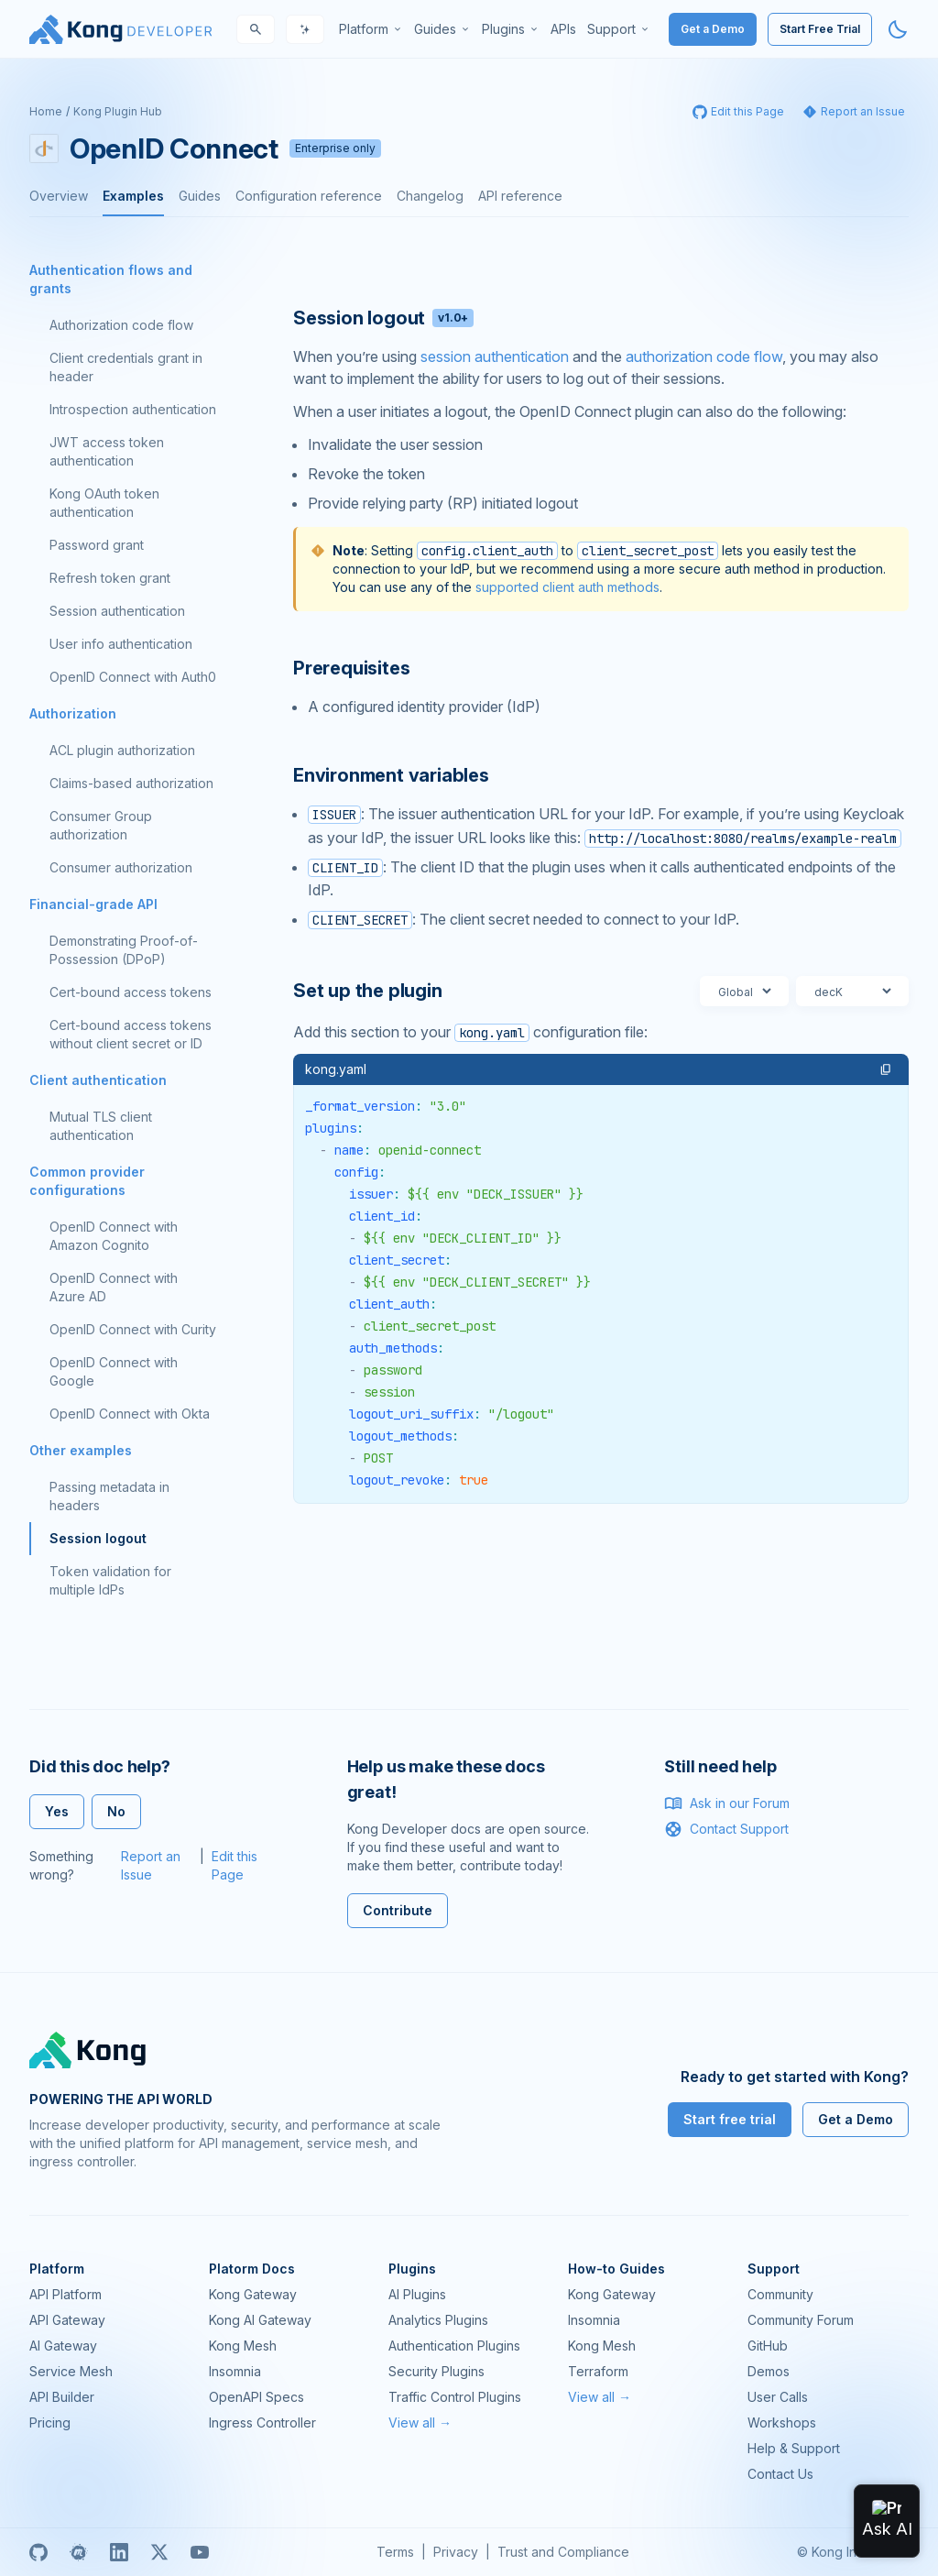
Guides (200, 195)
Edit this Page (234, 1865)
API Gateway (67, 2320)
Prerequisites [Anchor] (351, 668)
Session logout (98, 1538)
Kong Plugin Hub (117, 111)
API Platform (65, 2294)
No (116, 1811)
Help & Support (793, 2448)
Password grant (96, 545)
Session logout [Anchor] (383, 318)
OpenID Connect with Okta (129, 1413)
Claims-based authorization (131, 783)
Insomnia (235, 2371)
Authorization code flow (121, 325)
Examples (133, 195)
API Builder (61, 2397)
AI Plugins (417, 2294)
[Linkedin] (119, 2552)
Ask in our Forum (727, 1803)
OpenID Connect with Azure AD (113, 1287)
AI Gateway (63, 2345)
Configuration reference (308, 195)
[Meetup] (79, 2552)
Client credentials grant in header (125, 367)
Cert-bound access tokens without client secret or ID (130, 1034)
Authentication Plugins (454, 2345)
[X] (159, 2552)
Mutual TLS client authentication (100, 1126)
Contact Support (726, 1829)
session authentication (494, 356)
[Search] (255, 29)
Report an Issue (150, 1865)
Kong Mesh (243, 2345)
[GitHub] (38, 2552)
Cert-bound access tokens (130, 992)
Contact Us (780, 2474)
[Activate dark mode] (898, 29)
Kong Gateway (253, 2294)
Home (45, 111)
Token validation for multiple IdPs (110, 1580)
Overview (58, 195)
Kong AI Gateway (260, 2320)
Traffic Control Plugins (454, 2397)
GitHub (767, 2345)
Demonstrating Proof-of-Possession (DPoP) (123, 950)
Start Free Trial (820, 29)
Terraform (598, 2371)
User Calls (777, 2397)
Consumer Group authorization (100, 825)
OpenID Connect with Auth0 (132, 677)
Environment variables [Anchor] (391, 775)
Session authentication (117, 611)
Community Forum (800, 2320)
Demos (768, 2371)
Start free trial (729, 2119)
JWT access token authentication (106, 451)
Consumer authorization (120, 867)
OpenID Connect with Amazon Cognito (113, 1236)
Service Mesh (71, 2371)
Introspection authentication (132, 409)
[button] (886, 1069)
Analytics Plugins (438, 2320)
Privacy (455, 2552)
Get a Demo (713, 29)
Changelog (430, 195)
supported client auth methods (567, 587)
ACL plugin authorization (122, 750)
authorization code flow (704, 356)
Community (780, 2294)
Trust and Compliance (563, 2552)
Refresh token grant (109, 578)
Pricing (50, 2422)
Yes (57, 1811)
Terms (395, 2552)
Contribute (397, 1910)
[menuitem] (371, 29)
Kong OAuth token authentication (104, 503)
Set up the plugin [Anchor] (367, 991)
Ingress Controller (262, 2422)
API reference (520, 195)
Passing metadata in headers (109, 1496)
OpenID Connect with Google (113, 1371)
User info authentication (120, 644)
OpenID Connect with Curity (132, 1329)
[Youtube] (200, 2552)
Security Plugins (436, 2371)
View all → (420, 2422)
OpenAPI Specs (256, 2397)
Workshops (781, 2422)
